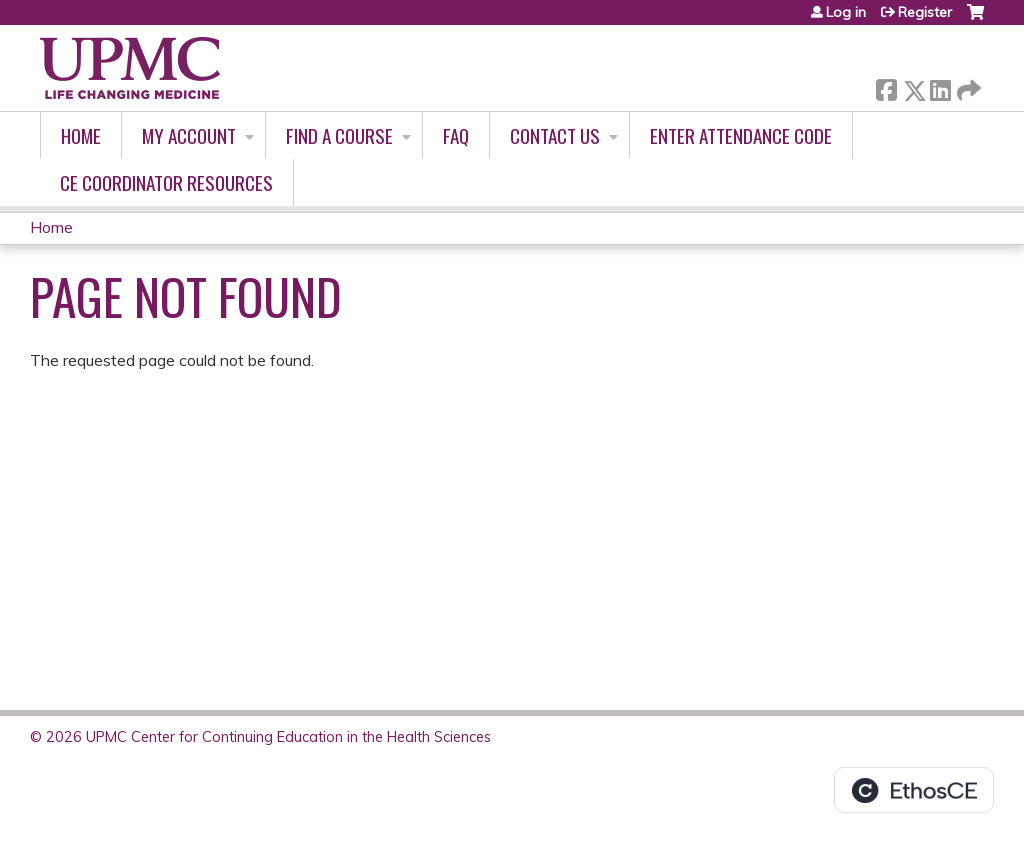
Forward (967, 86)
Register (925, 12)
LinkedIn (940, 86)
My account (189, 135)
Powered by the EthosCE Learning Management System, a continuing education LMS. (914, 790)
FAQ (456, 135)
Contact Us (555, 135)
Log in (846, 12)
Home (81, 135)
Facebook (886, 86)
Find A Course (339, 135)
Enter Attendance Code (741, 135)
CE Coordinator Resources (166, 182)
